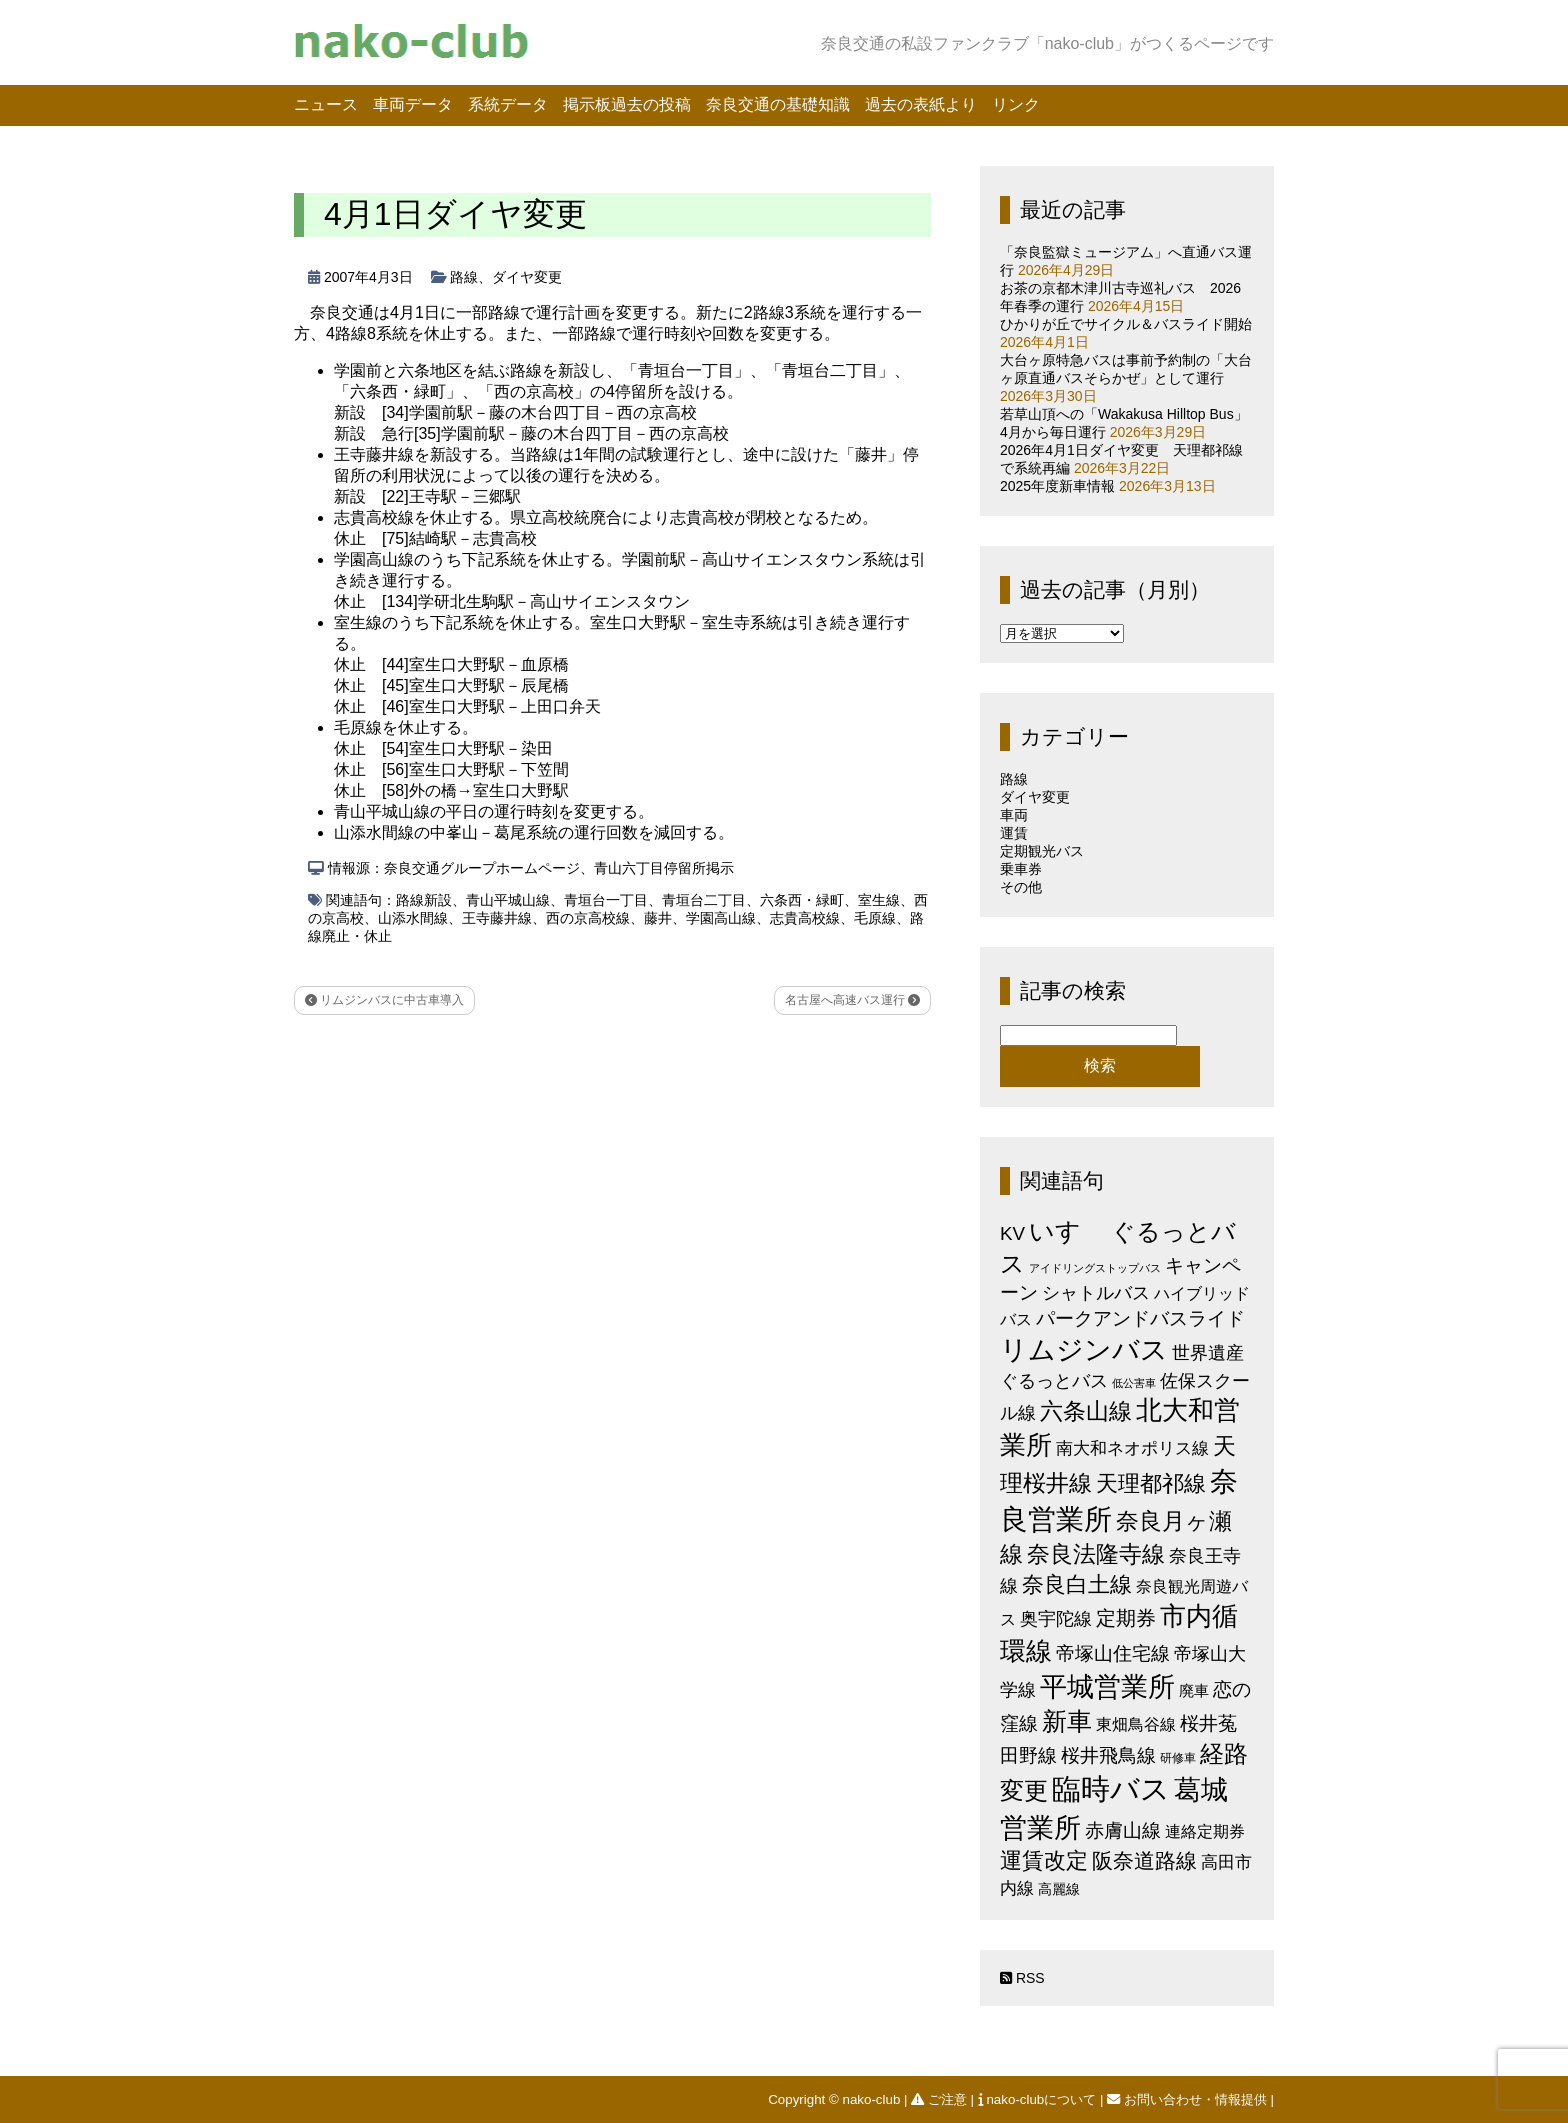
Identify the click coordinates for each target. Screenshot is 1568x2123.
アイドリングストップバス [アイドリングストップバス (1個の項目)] (1095, 1268)
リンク (1016, 104)
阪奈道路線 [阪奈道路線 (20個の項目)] (1144, 1860)
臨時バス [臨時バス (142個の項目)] (1111, 1788)
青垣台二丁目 (704, 900)
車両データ (413, 104)
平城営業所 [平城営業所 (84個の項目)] (1107, 1687)
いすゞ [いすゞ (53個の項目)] (1068, 1231)
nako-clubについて (1039, 2099)
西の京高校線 (588, 918)
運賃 (1014, 833)
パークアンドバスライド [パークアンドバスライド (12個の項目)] (1140, 1318)
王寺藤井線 (497, 918)
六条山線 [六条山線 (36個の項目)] (1086, 1411)
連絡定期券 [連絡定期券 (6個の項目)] (1205, 1831)
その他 (1021, 887)
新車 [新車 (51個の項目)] (1067, 1721)
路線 (464, 277)
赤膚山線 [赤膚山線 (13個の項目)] (1123, 1830)
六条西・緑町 (802, 900)
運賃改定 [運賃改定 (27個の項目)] (1044, 1860)
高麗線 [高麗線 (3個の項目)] (1059, 1889)
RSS (1022, 1978)
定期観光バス (1042, 851)
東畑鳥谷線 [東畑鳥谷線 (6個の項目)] (1136, 1724)
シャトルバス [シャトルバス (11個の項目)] (1096, 1292)
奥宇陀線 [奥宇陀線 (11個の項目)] (1056, 1618)
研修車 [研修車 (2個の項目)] (1178, 1758)
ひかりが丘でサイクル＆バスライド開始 (1126, 324)
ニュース (326, 104)
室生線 (879, 900)
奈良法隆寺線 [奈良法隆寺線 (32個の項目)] (1096, 1554)
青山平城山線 (508, 900)
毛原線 (875, 918)
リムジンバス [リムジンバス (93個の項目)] (1084, 1349)
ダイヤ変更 (527, 277)
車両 (1014, 815)
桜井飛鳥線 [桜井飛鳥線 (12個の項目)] (1108, 1755)
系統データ (508, 104)
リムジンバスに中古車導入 (384, 1000)
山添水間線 (413, 918)
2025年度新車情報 (1057, 486)
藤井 (658, 918)
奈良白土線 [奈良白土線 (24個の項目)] (1077, 1584)
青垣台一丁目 (606, 900)
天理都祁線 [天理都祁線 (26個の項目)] (1151, 1483)
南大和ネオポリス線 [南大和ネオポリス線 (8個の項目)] (1132, 1448)
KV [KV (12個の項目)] (1012, 1233)
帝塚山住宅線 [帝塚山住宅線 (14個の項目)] (1113, 1653)
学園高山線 (721, 918)
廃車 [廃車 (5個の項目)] (1194, 1690)
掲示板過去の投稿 (627, 104)
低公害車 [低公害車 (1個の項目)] (1134, 1383)
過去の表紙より (921, 104)
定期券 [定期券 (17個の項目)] (1126, 1618)
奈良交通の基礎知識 (778, 104)
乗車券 (1021, 869)
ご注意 (940, 2099)
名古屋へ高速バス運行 (852, 1000)
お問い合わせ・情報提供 (1188, 2099)
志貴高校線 (805, 918)
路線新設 (424, 900)
